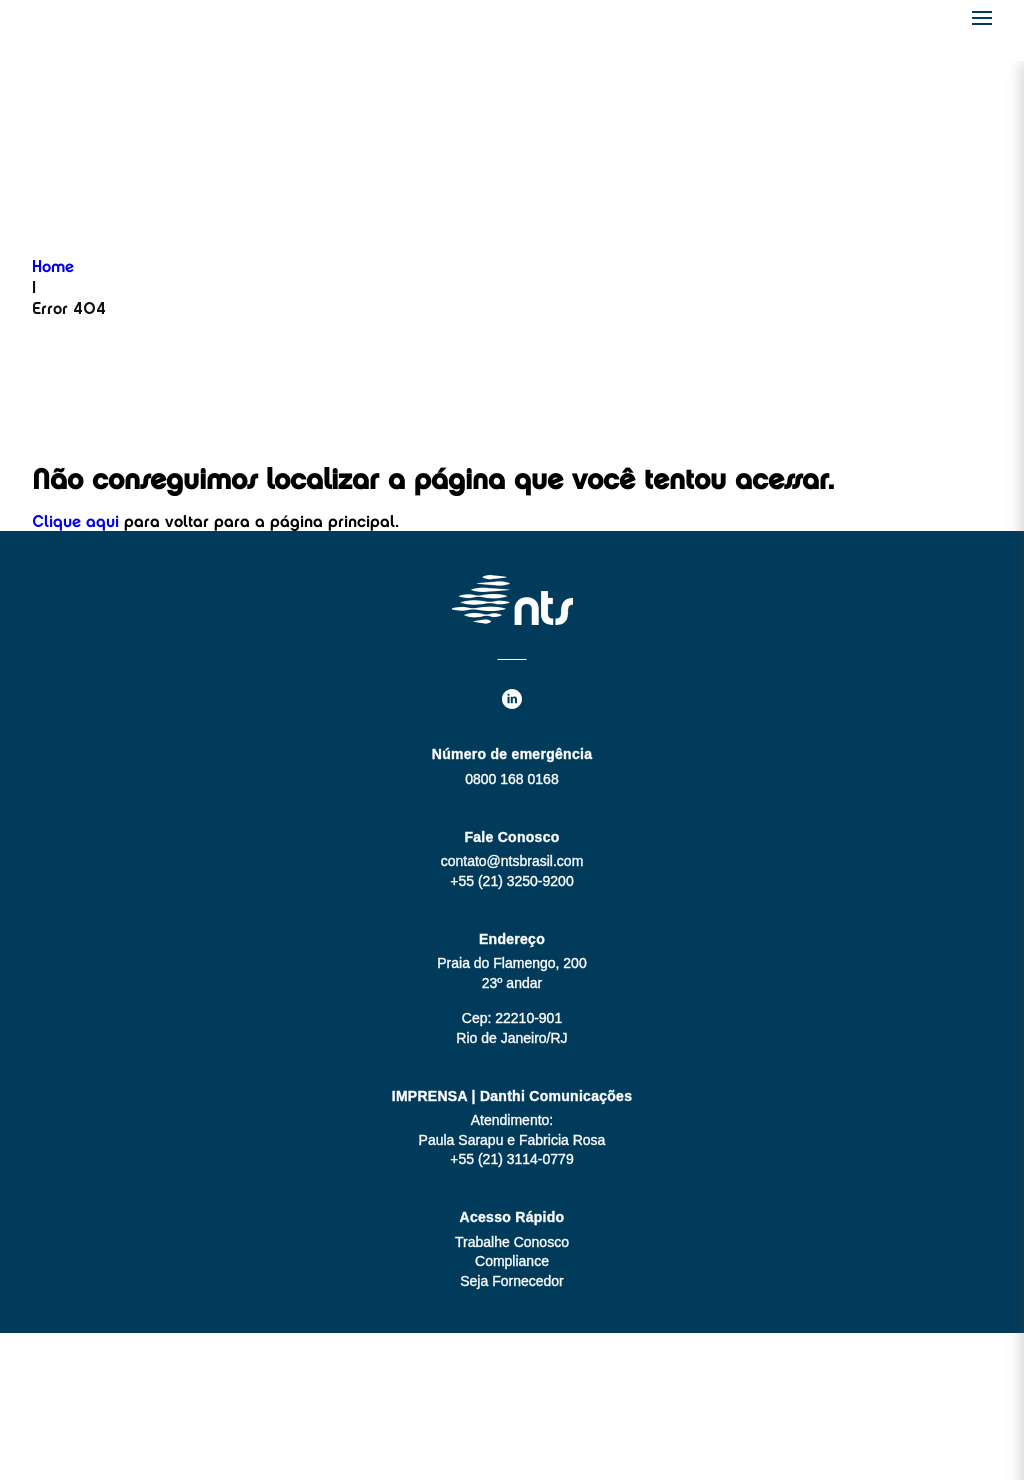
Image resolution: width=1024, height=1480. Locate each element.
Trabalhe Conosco (512, 1242)
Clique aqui (75, 523)
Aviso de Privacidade (512, 1446)
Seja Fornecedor (512, 1281)
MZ (551, 1406)
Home (53, 268)
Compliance (512, 1261)
